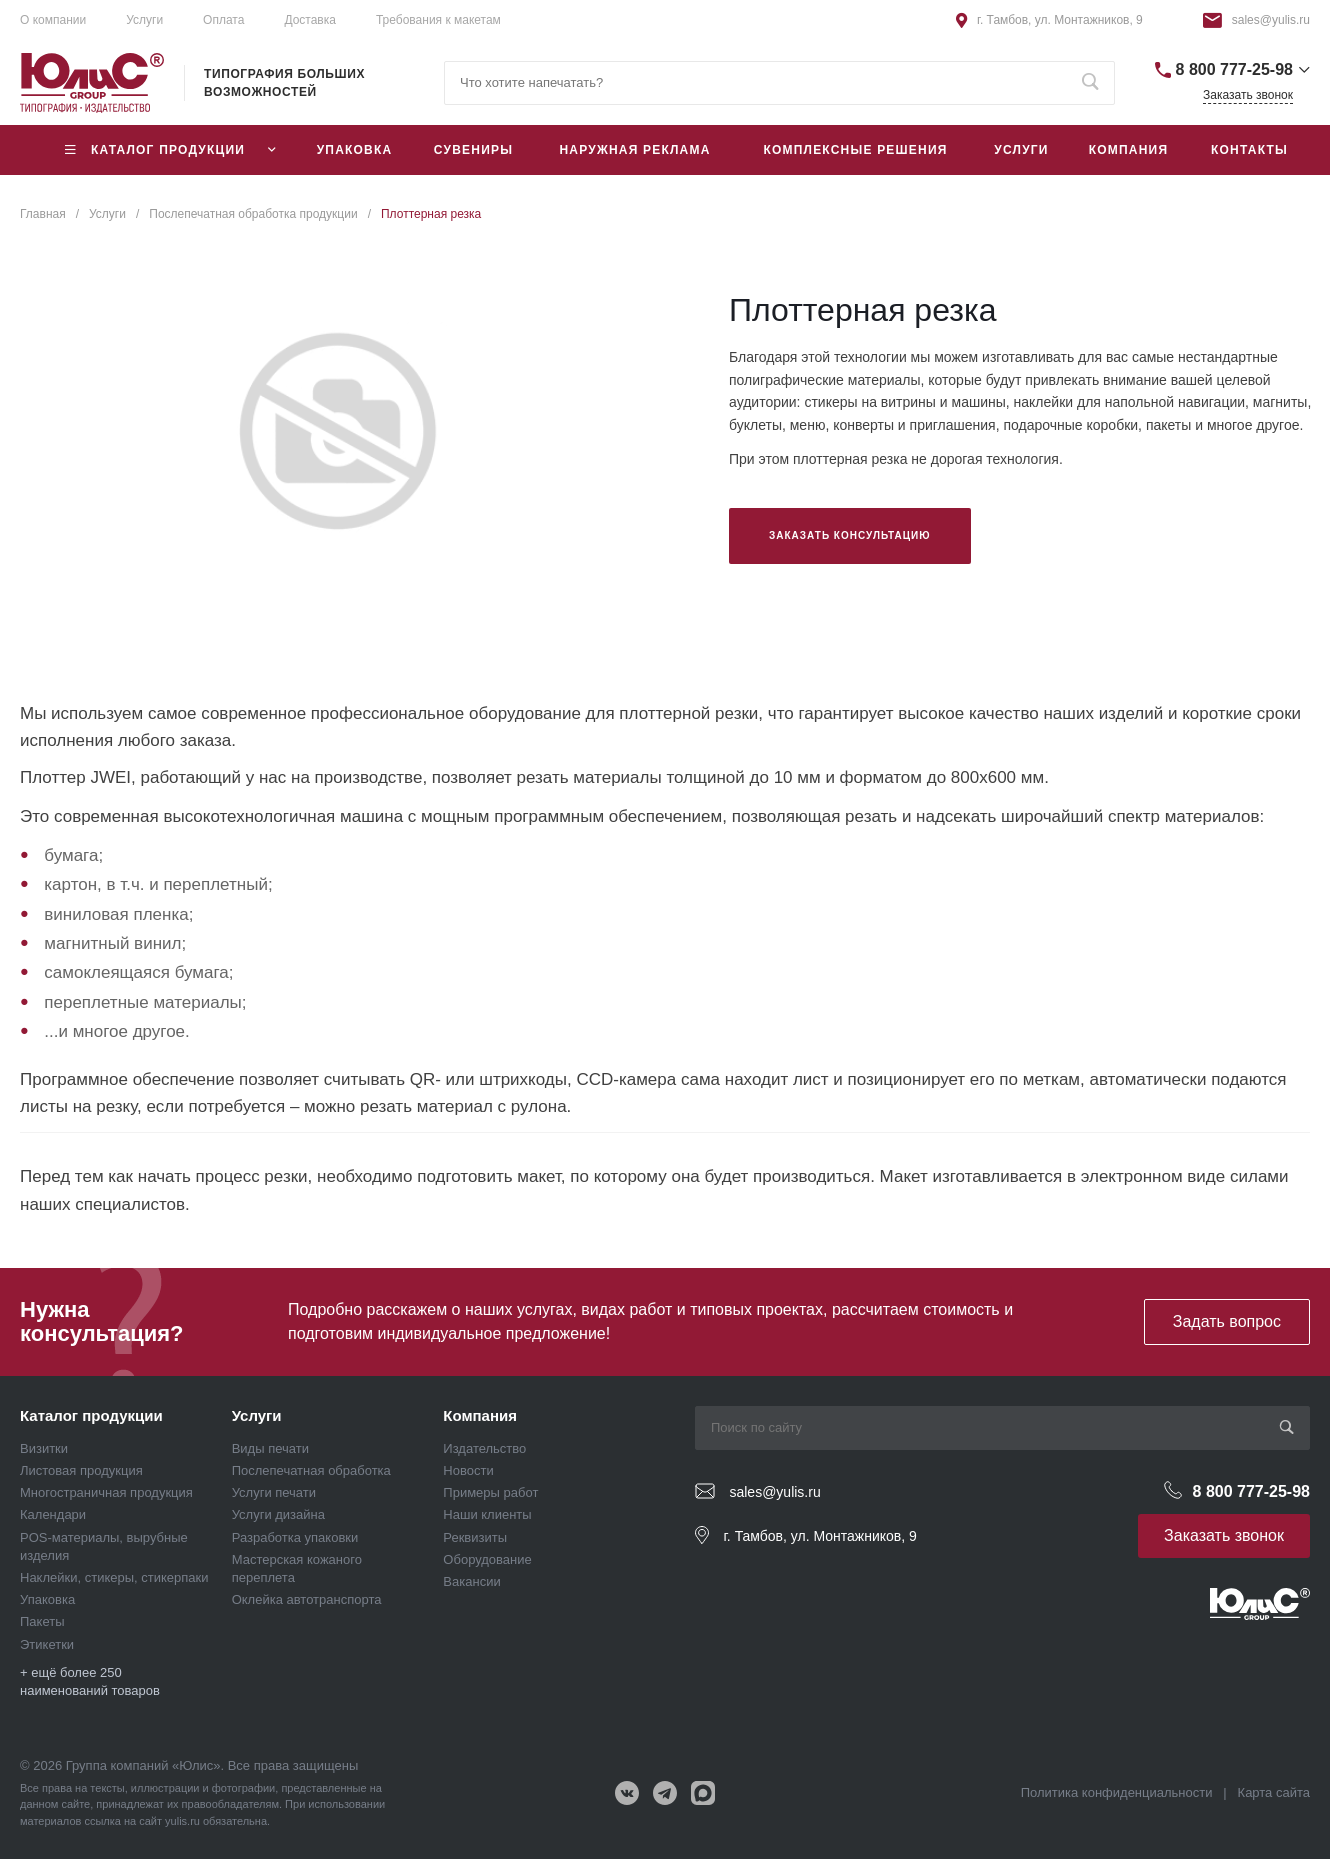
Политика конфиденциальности (1117, 1792)
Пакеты (42, 1621)
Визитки (44, 1448)
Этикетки (47, 1644)
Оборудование (487, 1559)
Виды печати (270, 1448)
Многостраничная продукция (106, 1492)
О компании (53, 20)
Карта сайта (1274, 1792)
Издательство (484, 1448)
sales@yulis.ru (1271, 20)
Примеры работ (490, 1492)
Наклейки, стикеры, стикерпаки (114, 1577)
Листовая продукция (81, 1470)
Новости (468, 1470)
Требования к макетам (438, 20)
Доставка (310, 20)
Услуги (257, 1415)
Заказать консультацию (850, 535)
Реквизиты (475, 1537)
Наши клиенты (487, 1514)
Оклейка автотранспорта (307, 1599)
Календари (53, 1514)
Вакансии (471, 1581)
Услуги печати (274, 1492)
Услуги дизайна (278, 1514)
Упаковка (47, 1599)
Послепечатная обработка (311, 1470)
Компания (480, 1415)
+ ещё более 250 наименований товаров (90, 1681)
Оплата (223, 20)
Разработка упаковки (295, 1537)
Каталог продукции (91, 1415)
